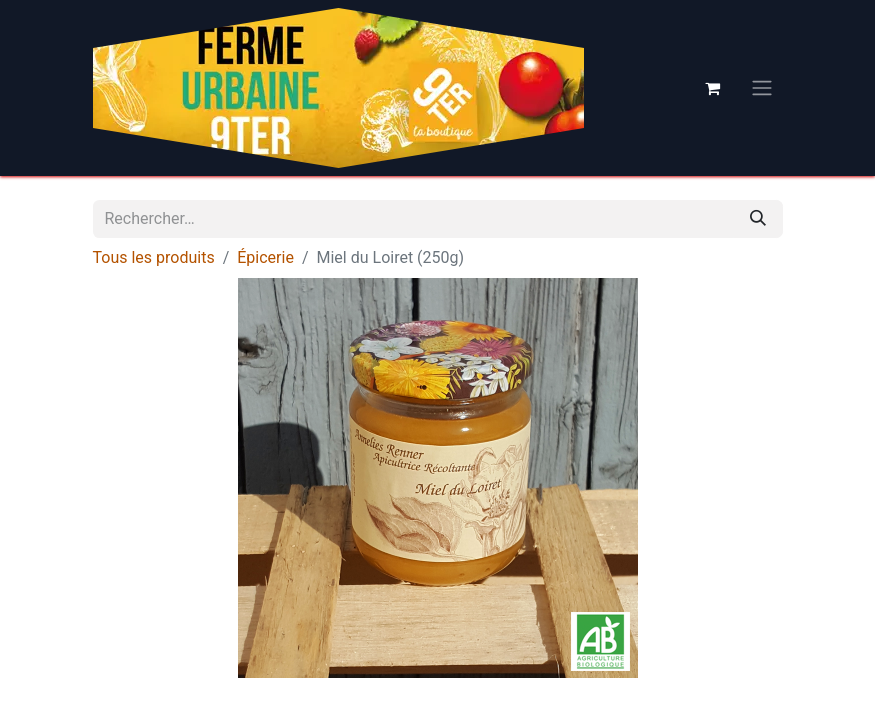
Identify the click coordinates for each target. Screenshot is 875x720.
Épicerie (265, 257)
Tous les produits (154, 257)
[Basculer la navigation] (762, 88)
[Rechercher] (758, 219)
